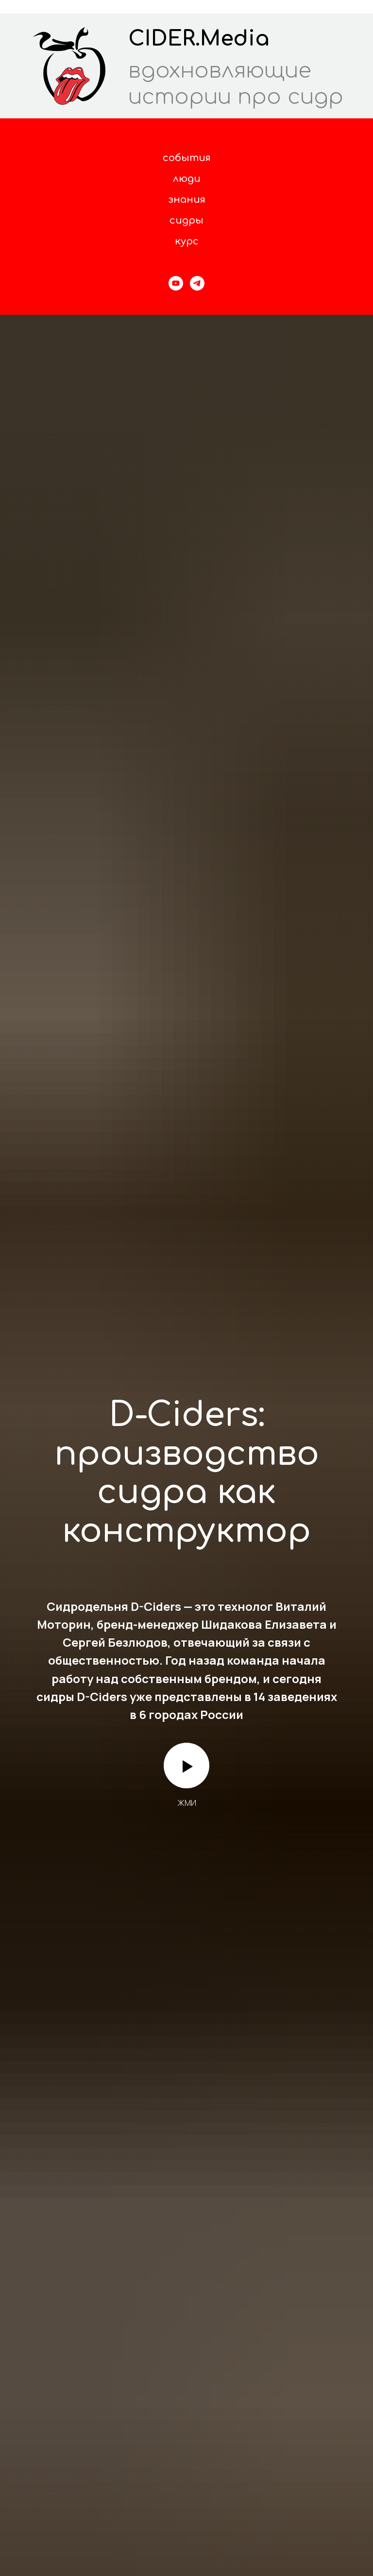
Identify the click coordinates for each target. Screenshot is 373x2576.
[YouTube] (176, 283)
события (187, 157)
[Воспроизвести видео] (186, 1765)
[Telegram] (197, 283)
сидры (186, 220)
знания (186, 199)
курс (187, 241)
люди (187, 178)
